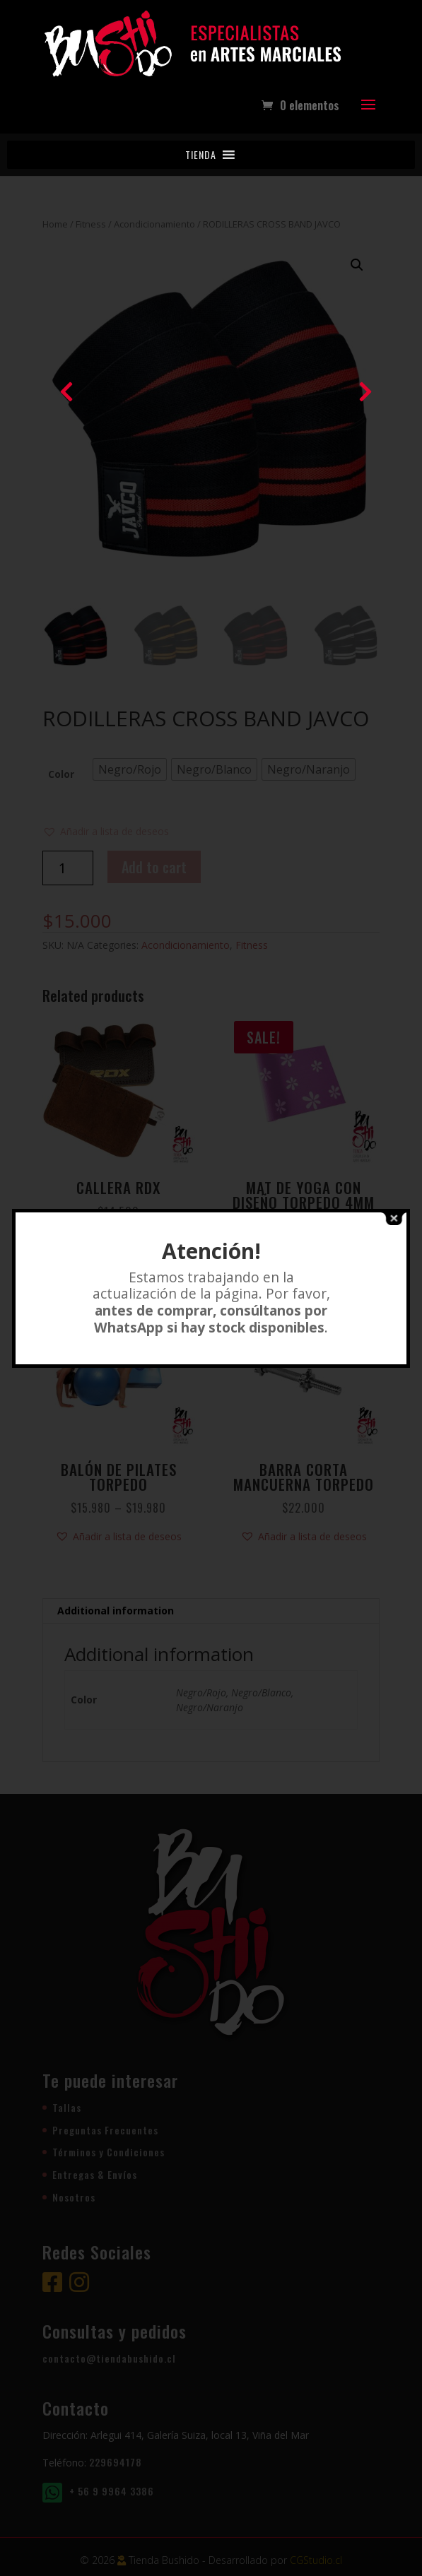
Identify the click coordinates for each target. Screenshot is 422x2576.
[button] (200, 155)
